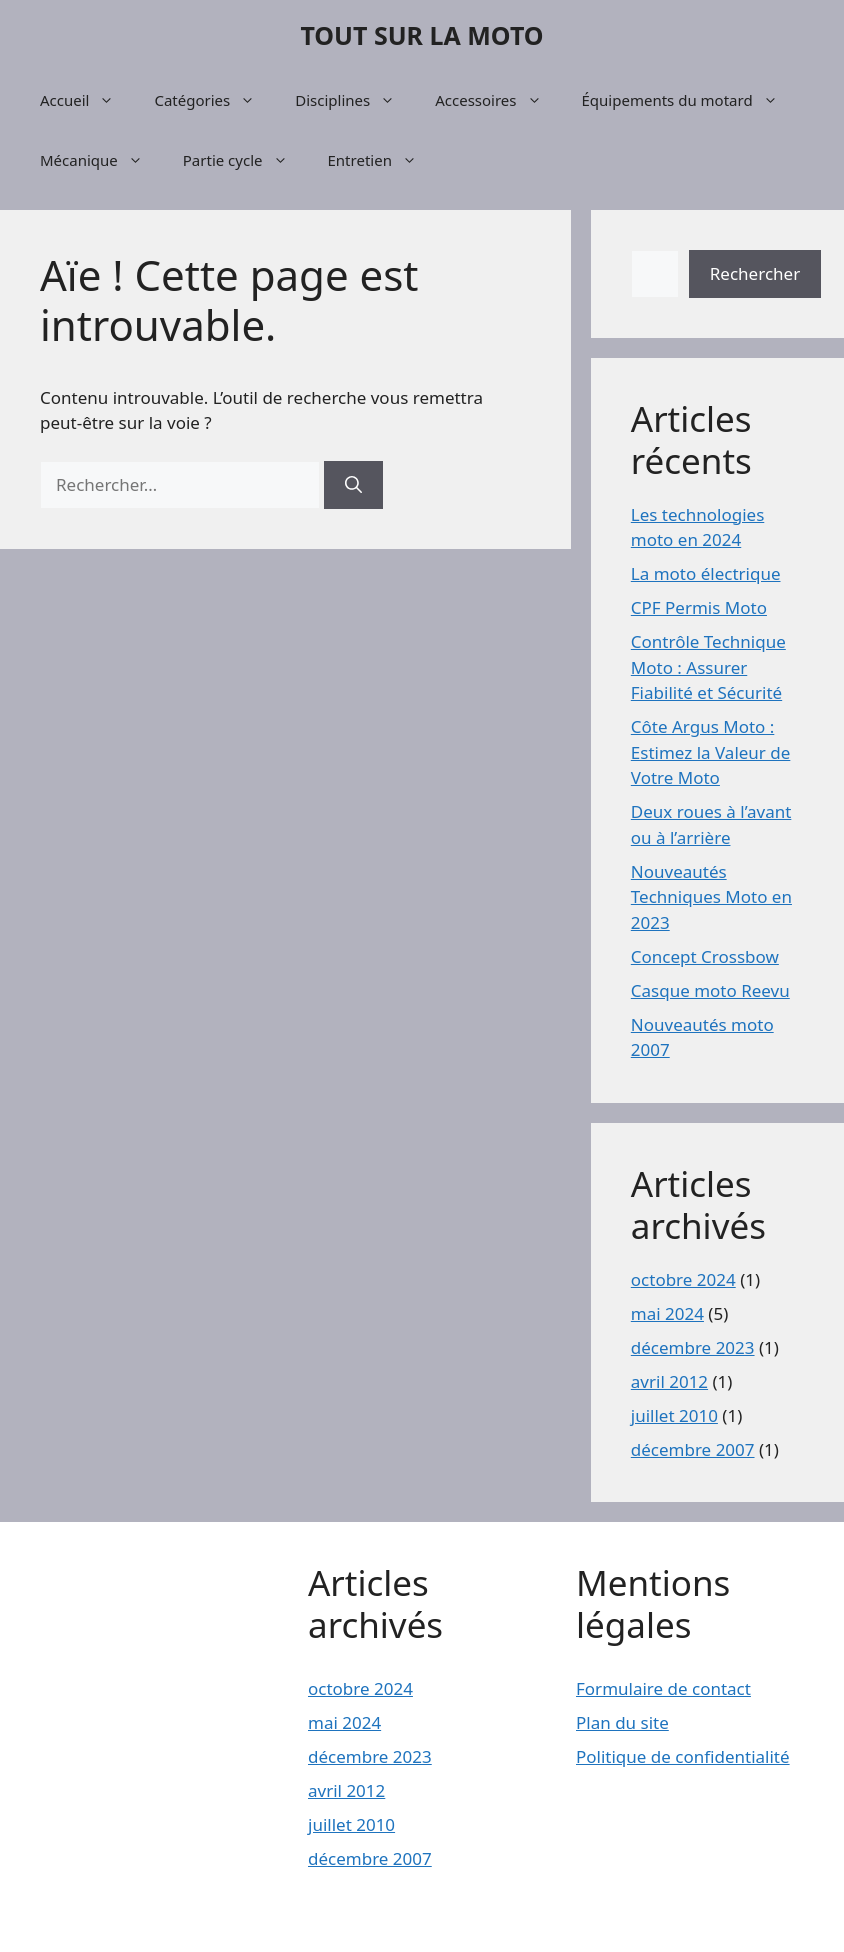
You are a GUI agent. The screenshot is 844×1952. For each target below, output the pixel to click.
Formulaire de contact (663, 1688)
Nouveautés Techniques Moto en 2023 (711, 897)
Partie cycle (245, 160)
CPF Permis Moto (699, 607)
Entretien (382, 160)
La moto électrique (706, 573)
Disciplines (355, 100)
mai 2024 (667, 1313)
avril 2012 (669, 1381)
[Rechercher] (353, 485)
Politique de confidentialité (683, 1756)
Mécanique (101, 160)
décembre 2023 (693, 1347)
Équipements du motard (690, 100)
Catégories (214, 100)
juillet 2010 (674, 1415)
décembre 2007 (693, 1449)
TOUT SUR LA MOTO (421, 35)
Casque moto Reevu (710, 990)
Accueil (87, 100)
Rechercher (755, 273)
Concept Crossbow (705, 956)
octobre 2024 (683, 1279)
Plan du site (622, 1722)
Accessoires (498, 100)
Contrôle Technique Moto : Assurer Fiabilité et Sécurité (708, 667)
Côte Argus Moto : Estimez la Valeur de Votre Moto (711, 752)
